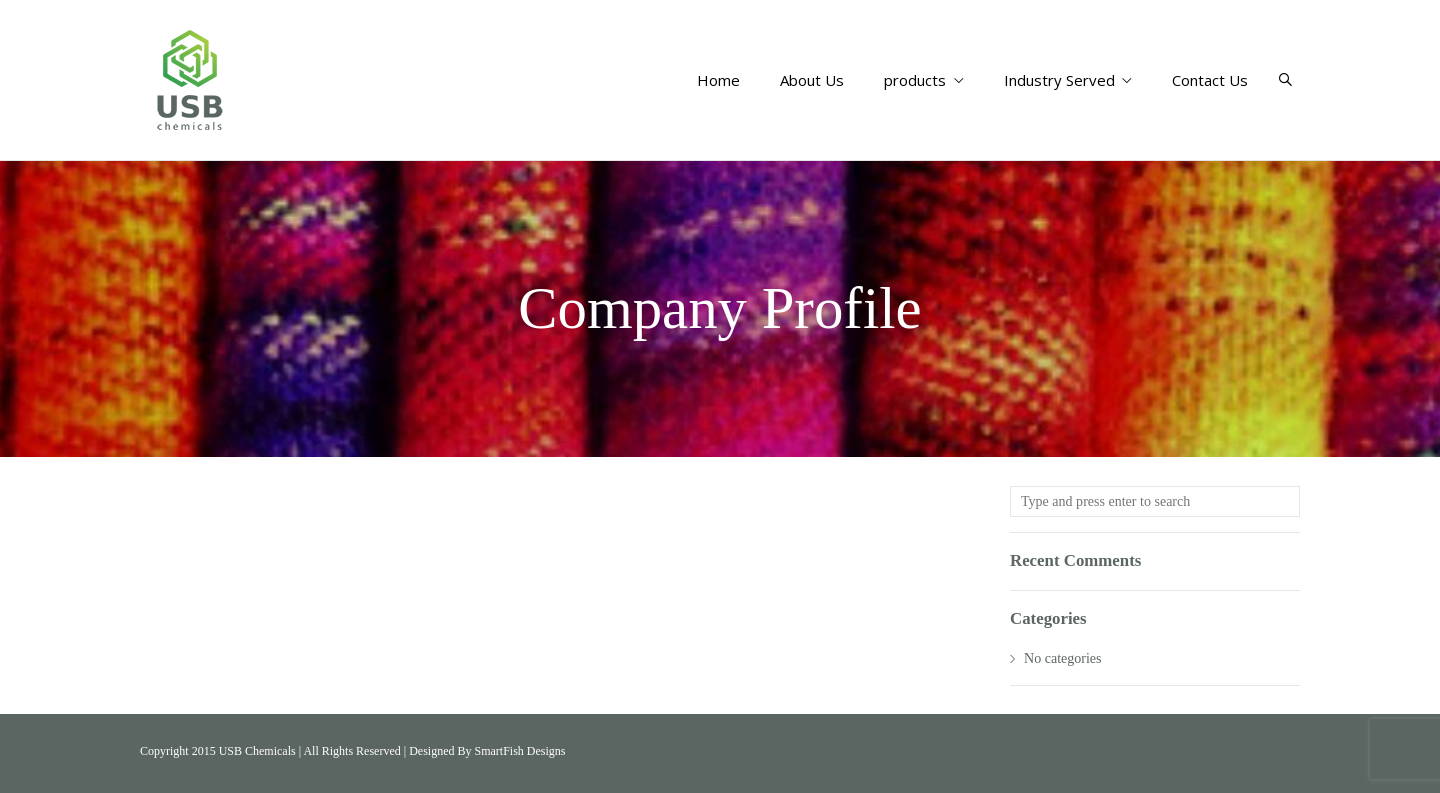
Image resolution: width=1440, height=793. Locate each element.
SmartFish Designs (519, 751)
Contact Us (1210, 80)
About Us (812, 80)
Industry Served (1068, 80)
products (924, 80)
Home (718, 80)
